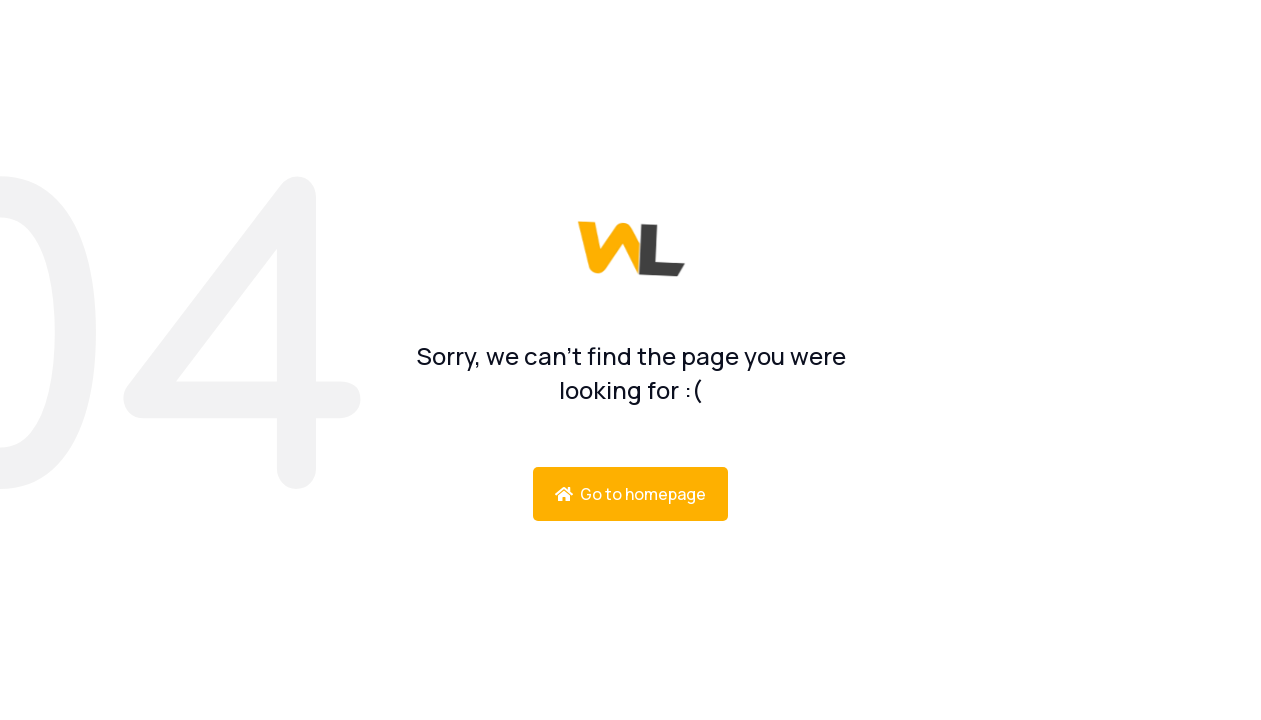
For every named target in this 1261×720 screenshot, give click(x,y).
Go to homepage (630, 494)
